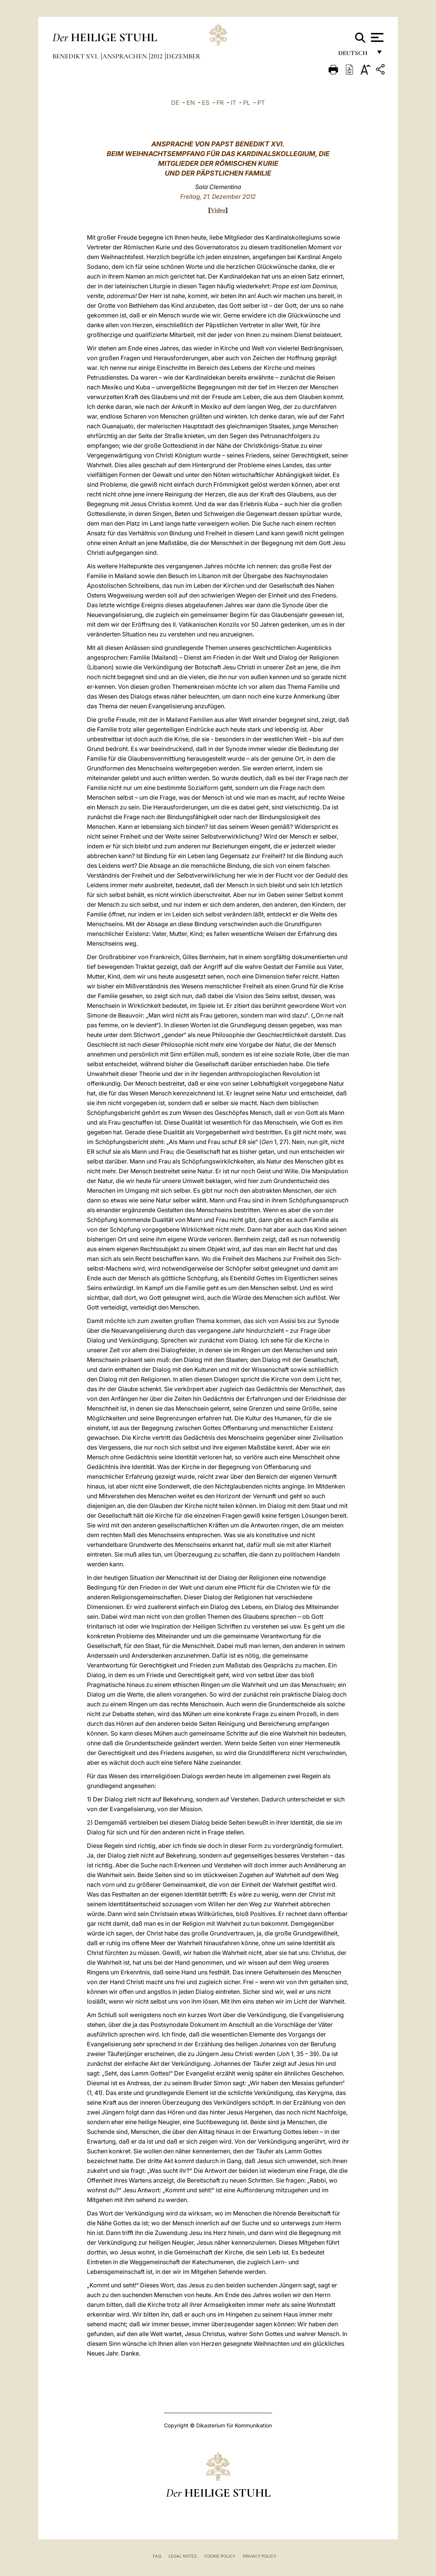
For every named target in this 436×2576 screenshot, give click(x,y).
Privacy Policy (259, 2556)
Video (218, 210)
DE (175, 102)
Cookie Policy (219, 2556)
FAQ (157, 2556)
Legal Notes (183, 2556)
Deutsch (354, 55)
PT (261, 102)
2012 (157, 56)
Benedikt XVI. (76, 56)
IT (233, 102)
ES (205, 102)
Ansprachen (125, 56)
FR (220, 102)
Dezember (183, 56)
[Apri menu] (376, 37)
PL (246, 102)
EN (191, 102)
